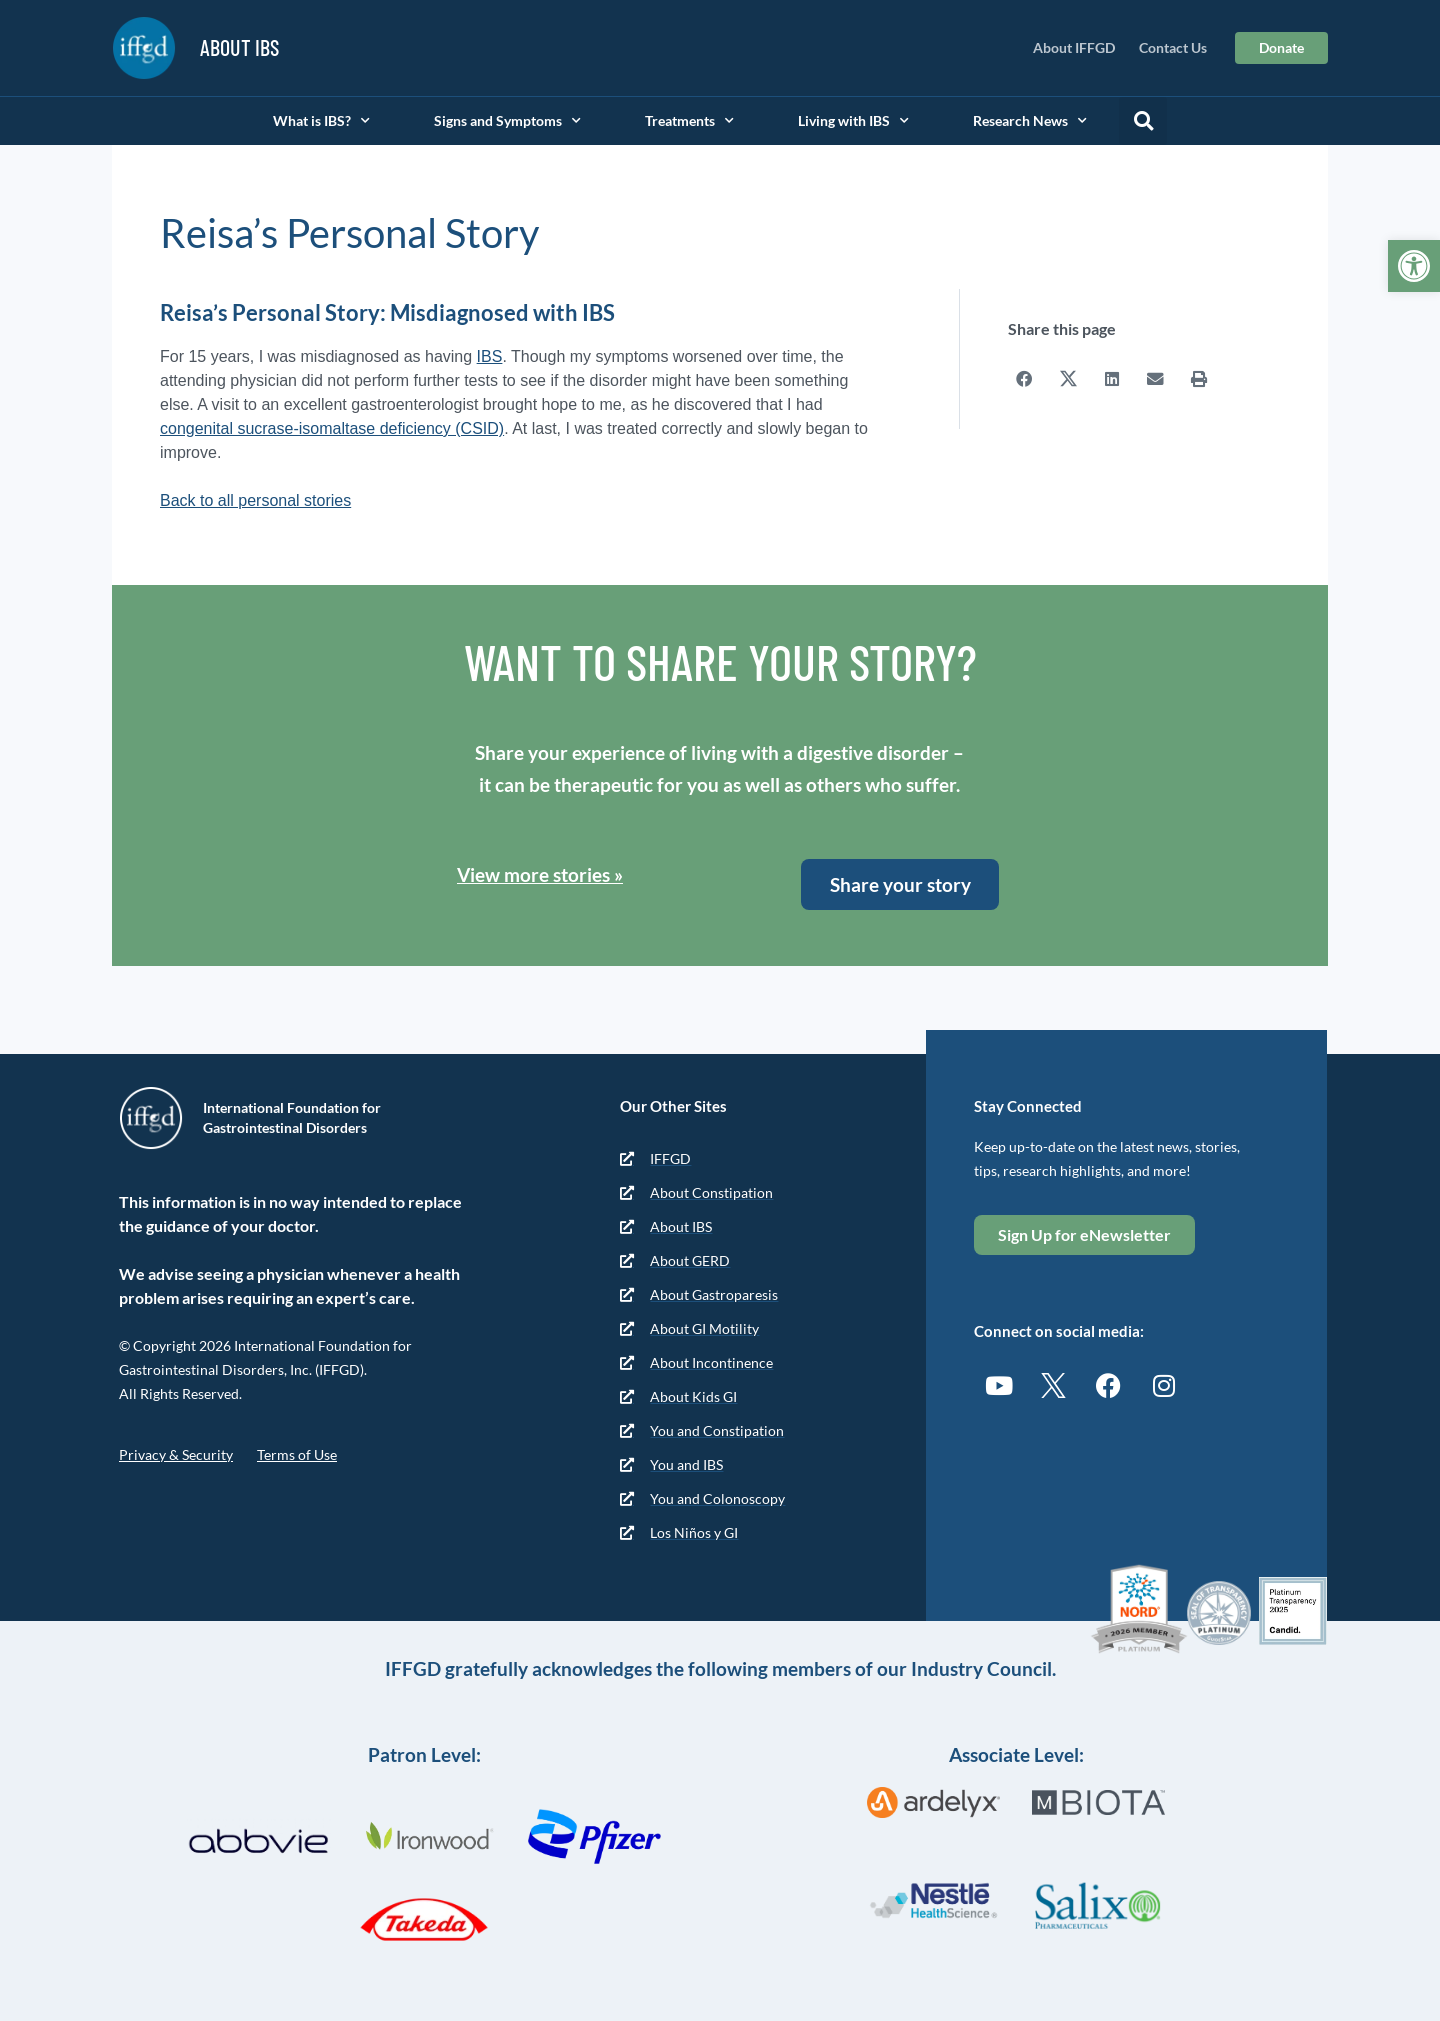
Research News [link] (1030, 121)
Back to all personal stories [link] (255, 500)
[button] (1143, 121)
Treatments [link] (689, 121)
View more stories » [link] (540, 874)
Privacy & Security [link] (176, 1454)
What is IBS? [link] (321, 121)
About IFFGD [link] (1074, 47)
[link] (1414, 266)
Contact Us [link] (1173, 47)
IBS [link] (490, 356)
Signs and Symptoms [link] (507, 121)
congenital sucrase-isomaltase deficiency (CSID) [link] (332, 428)
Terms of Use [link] (297, 1454)
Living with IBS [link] (853, 121)
